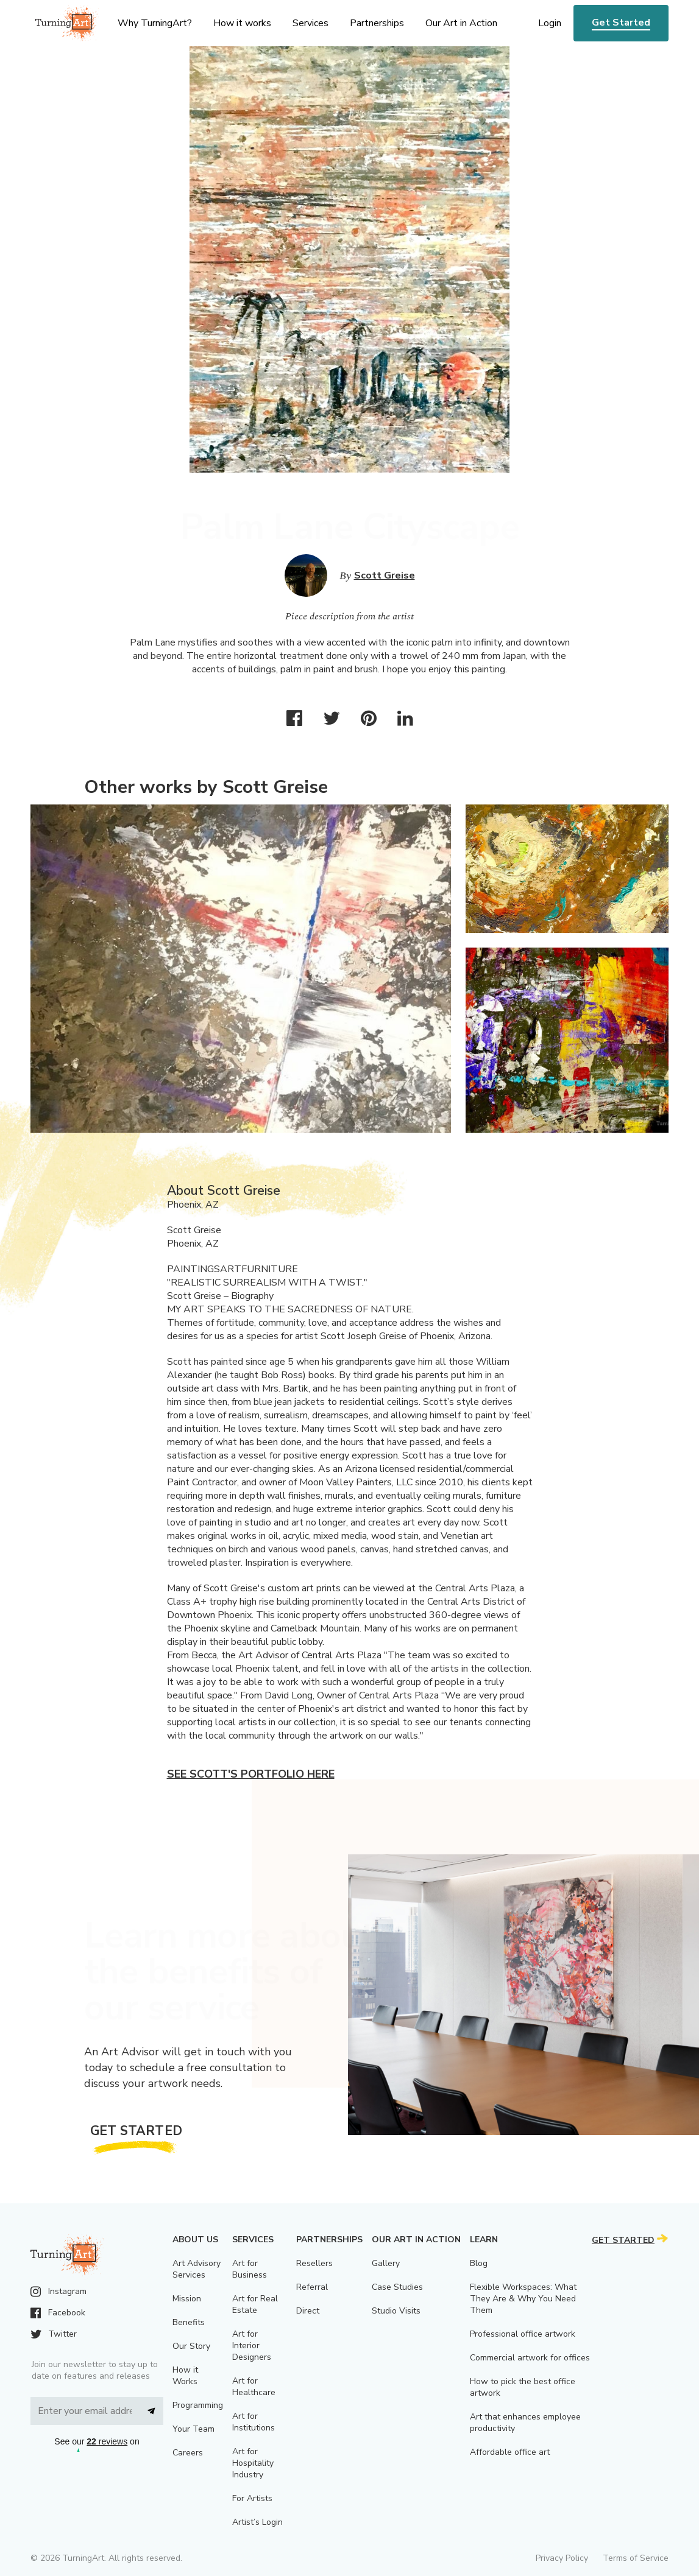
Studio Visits (396, 2311)
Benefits (188, 2322)
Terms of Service (636, 2558)
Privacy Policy (562, 2558)
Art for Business (249, 2269)
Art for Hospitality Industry (253, 2463)
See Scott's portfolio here (251, 1774)
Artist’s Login (257, 2522)
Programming (197, 2405)
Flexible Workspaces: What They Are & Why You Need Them (523, 2298)
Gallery (386, 2263)
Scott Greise (384, 575)
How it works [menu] (242, 23)
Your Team (193, 2429)
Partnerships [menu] (377, 23)
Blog (479, 2263)
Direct (307, 2311)
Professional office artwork (522, 2334)
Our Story (191, 2346)
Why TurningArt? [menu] (155, 23)
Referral (312, 2287)
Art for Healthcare (253, 2386)
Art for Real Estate (255, 2304)
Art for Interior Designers (251, 2345)
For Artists (252, 2498)
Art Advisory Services (196, 2269)
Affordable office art (510, 2452)
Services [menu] (310, 23)
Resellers (314, 2263)
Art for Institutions (253, 2421)
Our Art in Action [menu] (461, 23)
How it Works (185, 2375)
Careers (187, 2452)
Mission (186, 2298)
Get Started (621, 22)
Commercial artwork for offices (530, 2357)
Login (549, 23)
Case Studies (397, 2287)
